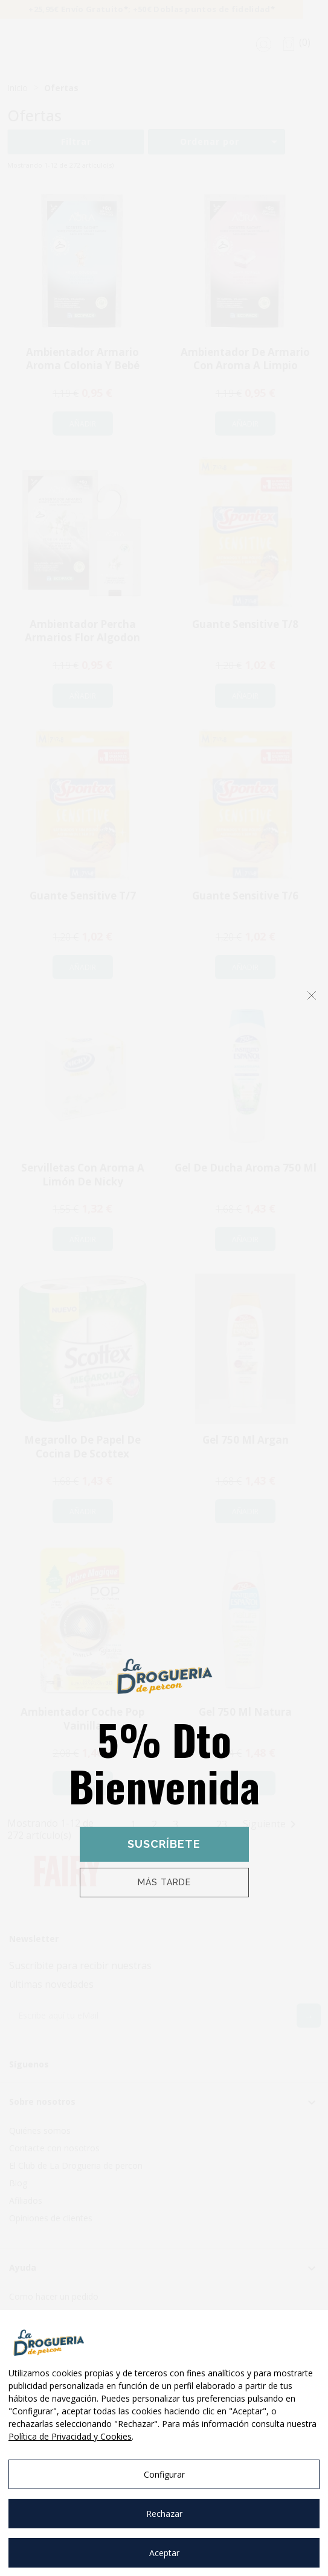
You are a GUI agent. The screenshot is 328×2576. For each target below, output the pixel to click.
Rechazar (164, 2513)
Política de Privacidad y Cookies (70, 2436)
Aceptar (164, 2553)
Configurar (164, 2474)
